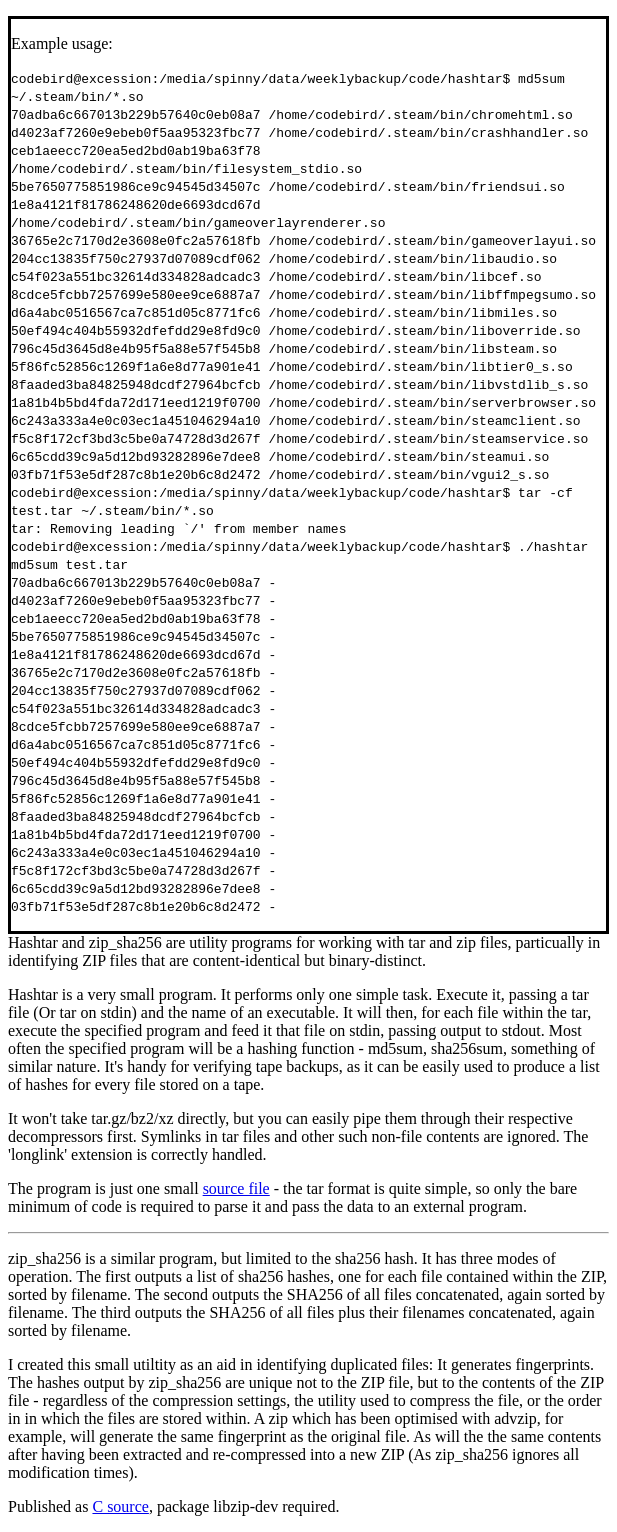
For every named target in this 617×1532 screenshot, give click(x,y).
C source (120, 1506)
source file (236, 1188)
